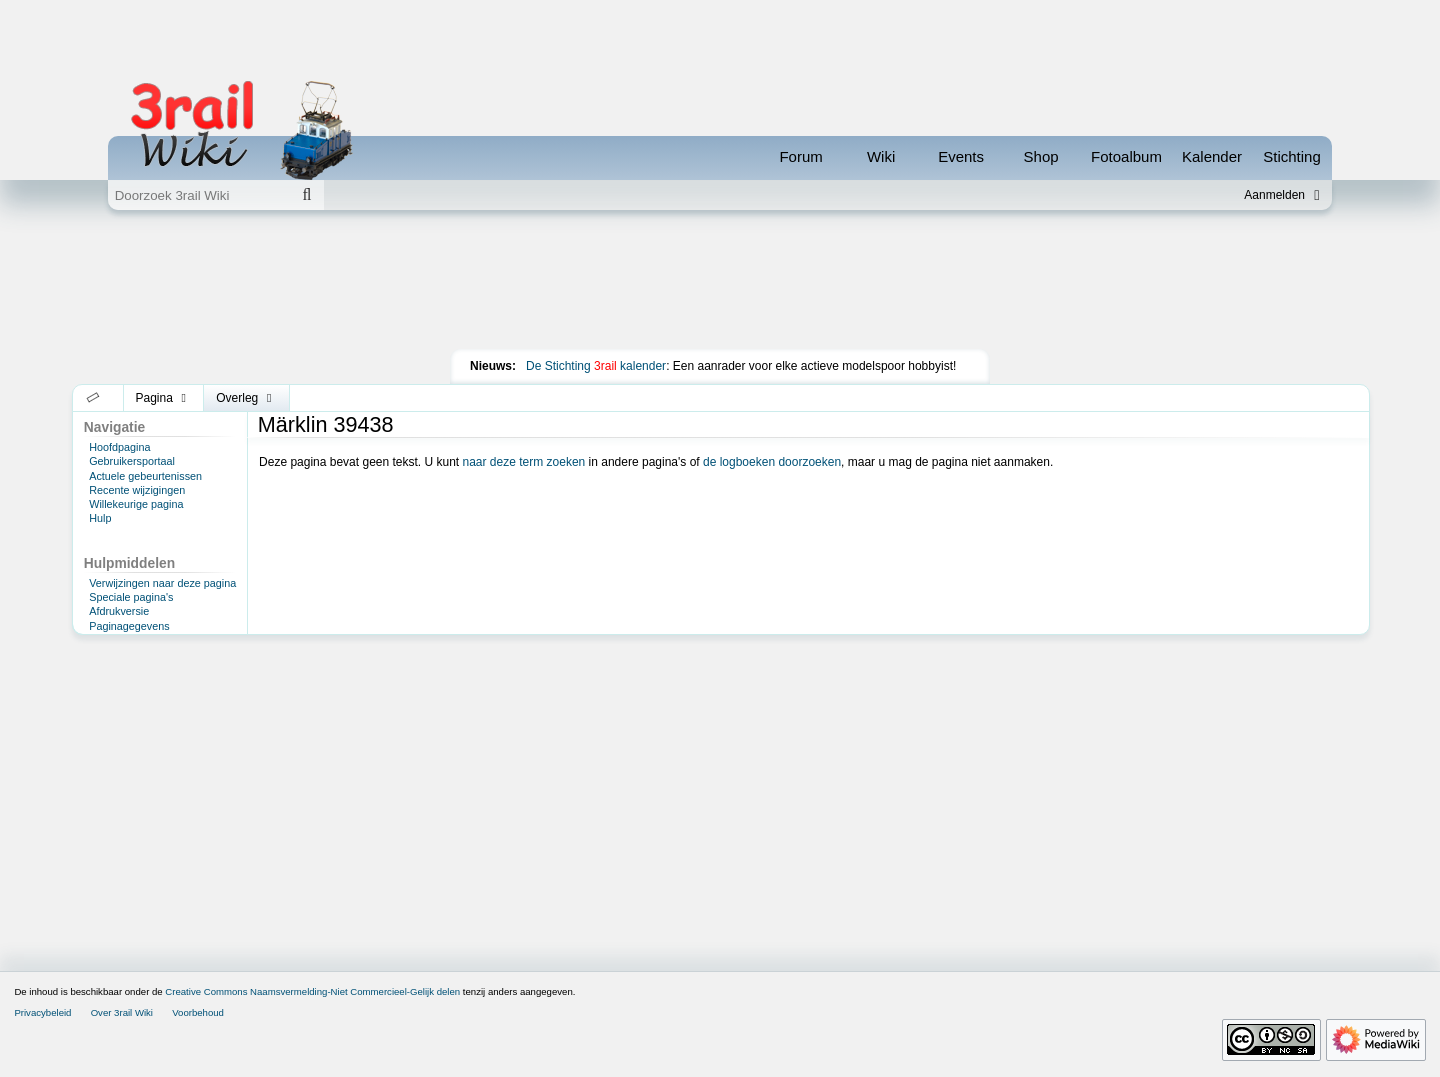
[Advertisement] (720, 284)
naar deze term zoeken (524, 462)
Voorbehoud (198, 1012)
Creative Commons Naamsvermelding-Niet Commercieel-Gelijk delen (312, 991)
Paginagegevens (129, 626)
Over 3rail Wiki (122, 1012)
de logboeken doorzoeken (772, 462)
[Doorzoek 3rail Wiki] (199, 195)
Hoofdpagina (119, 447)
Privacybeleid (42, 1012)
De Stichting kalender (596, 366)
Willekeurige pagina (136, 504)
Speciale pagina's (131, 597)
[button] (93, 398)
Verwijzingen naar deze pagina (162, 583)
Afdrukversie (119, 611)
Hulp (100, 518)
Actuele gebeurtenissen (145, 476)
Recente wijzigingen (137, 490)
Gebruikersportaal (132, 461)
